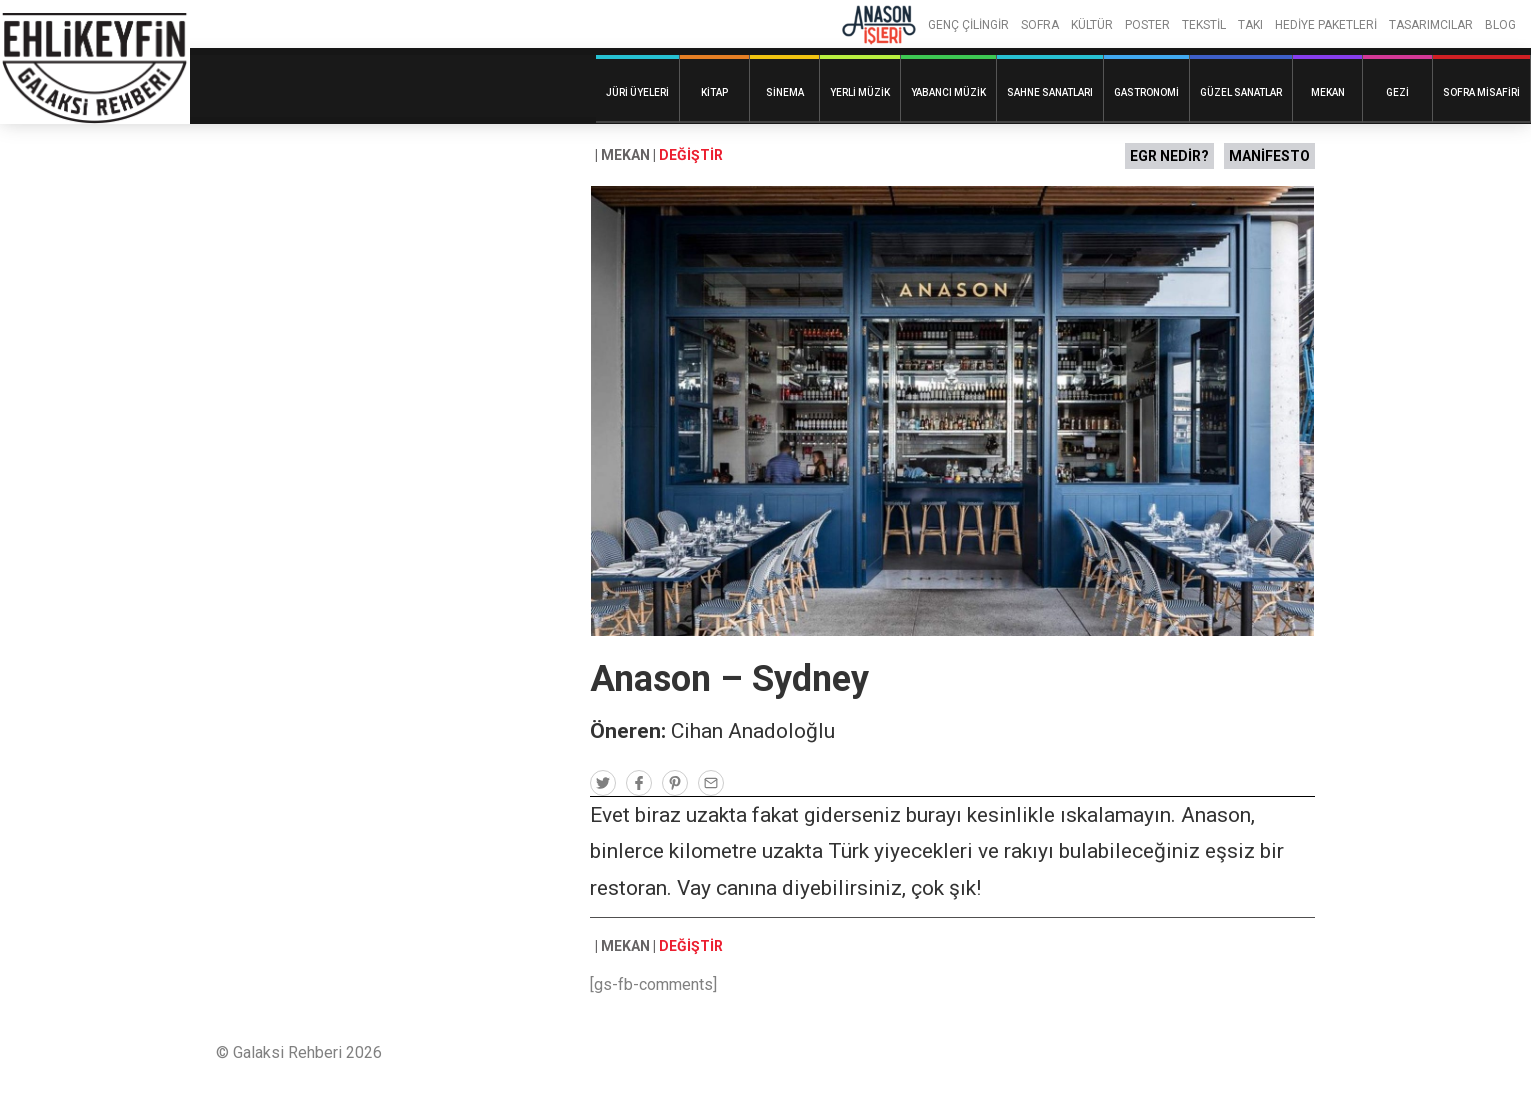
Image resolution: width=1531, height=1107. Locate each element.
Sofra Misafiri (1481, 92)
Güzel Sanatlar (1241, 92)
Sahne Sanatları (1050, 92)
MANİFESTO (1269, 156)
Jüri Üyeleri (637, 92)
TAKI (1250, 25)
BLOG (1500, 25)
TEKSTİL (1204, 25)
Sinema (785, 92)
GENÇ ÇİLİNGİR (968, 25)
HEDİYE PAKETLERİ (1326, 25)
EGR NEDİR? (1169, 156)
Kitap (714, 92)
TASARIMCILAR (1431, 25)
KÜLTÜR (1092, 25)
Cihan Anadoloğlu (753, 731)
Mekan (1328, 92)
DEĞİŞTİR (691, 155)
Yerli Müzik (860, 92)
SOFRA (1040, 25)
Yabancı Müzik (948, 92)
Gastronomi (1146, 92)
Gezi (1397, 92)
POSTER (1147, 25)
